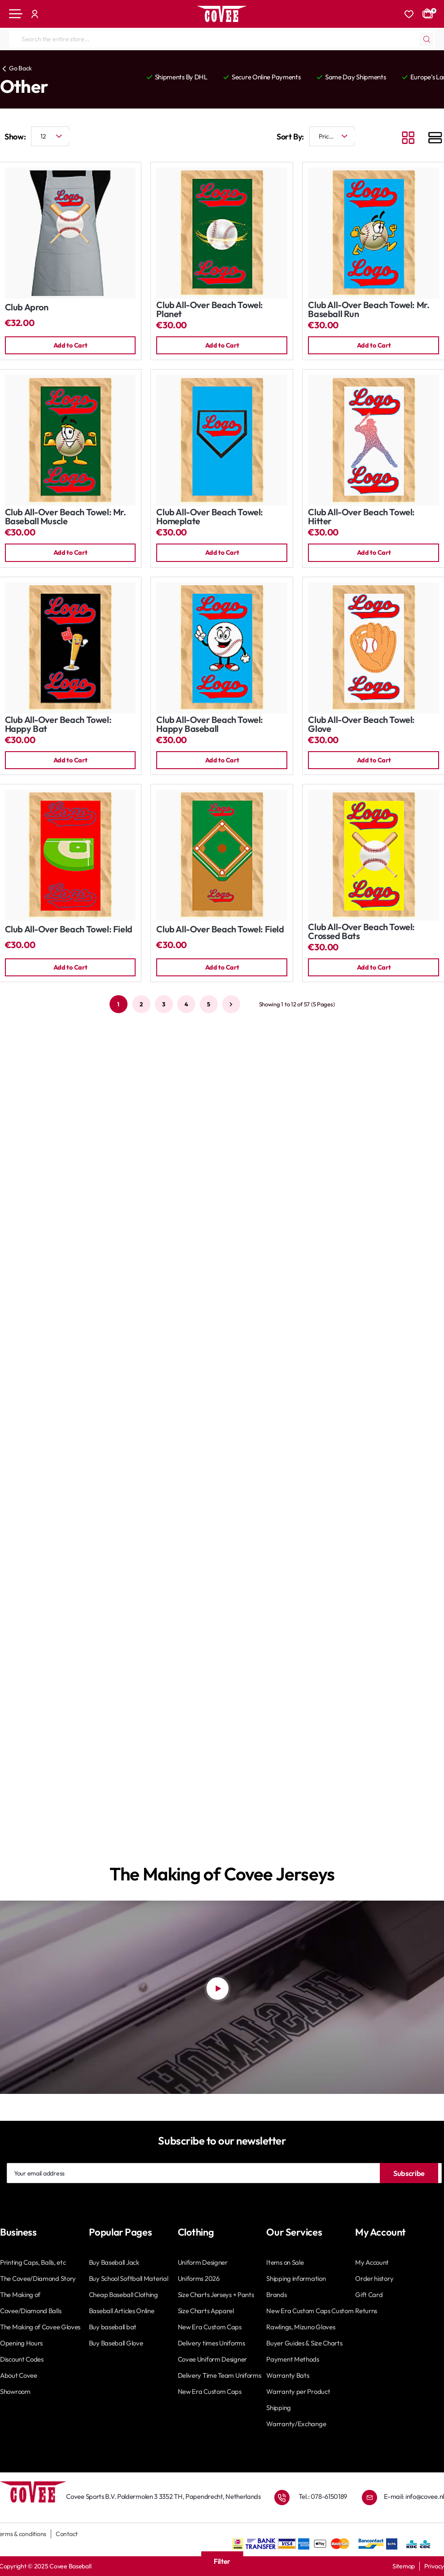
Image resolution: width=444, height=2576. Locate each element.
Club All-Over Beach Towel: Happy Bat (58, 726)
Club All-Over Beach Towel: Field (68, 931)
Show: (15, 136)
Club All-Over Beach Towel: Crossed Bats (361, 934)
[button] (70, 345)
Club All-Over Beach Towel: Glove (361, 726)
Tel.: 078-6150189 (323, 2496)
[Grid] (408, 139)
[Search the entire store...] (426, 39)
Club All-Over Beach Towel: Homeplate (209, 518)
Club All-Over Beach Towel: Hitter (361, 518)
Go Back (20, 68)
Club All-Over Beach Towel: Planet (209, 309)
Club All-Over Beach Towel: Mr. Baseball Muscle (65, 518)
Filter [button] (222, 2561)
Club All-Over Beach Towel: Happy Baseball (209, 726)
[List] (435, 139)
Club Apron (26, 307)
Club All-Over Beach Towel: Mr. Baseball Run (368, 309)
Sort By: (290, 136)
